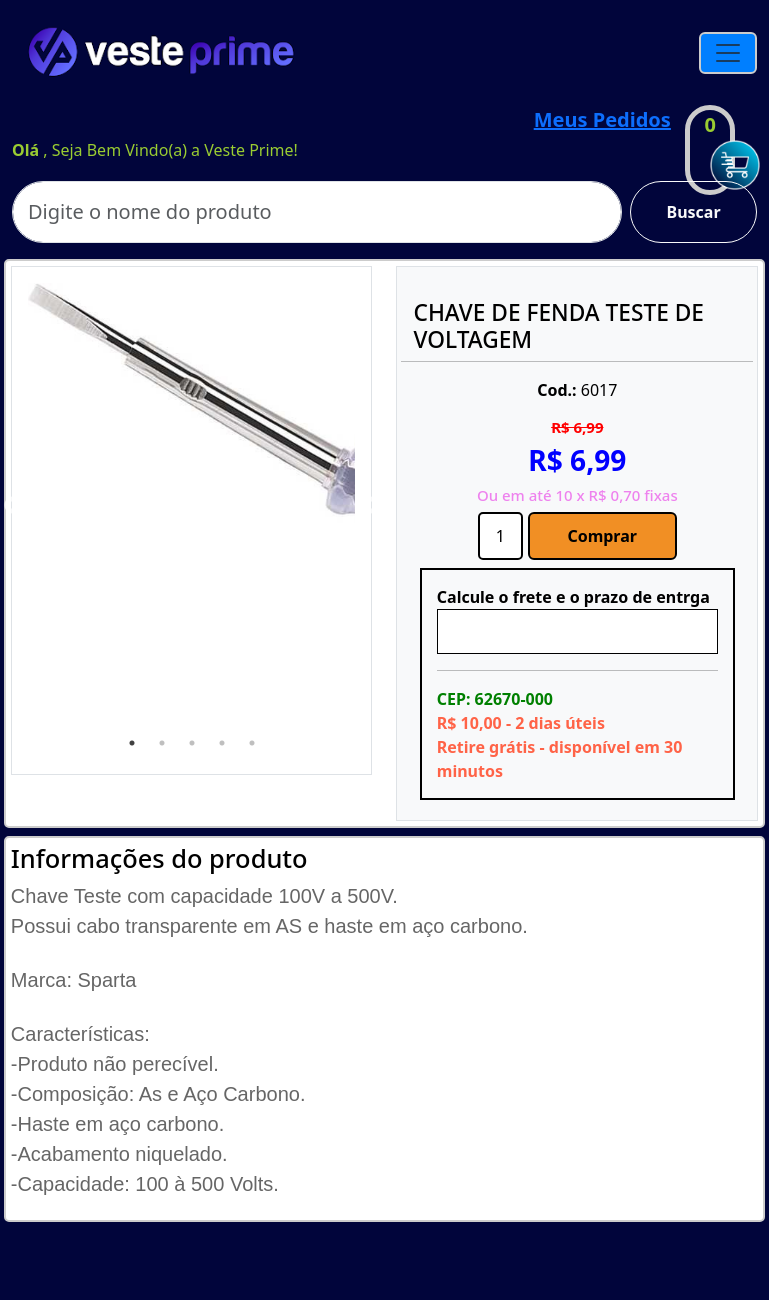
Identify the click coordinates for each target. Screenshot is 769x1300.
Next (370, 506)
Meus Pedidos (602, 119)
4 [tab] (222, 743)
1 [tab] (132, 743)
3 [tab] (192, 743)
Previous (13, 506)
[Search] (317, 212)
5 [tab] (252, 743)
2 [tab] (162, 743)
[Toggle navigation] (728, 53)
